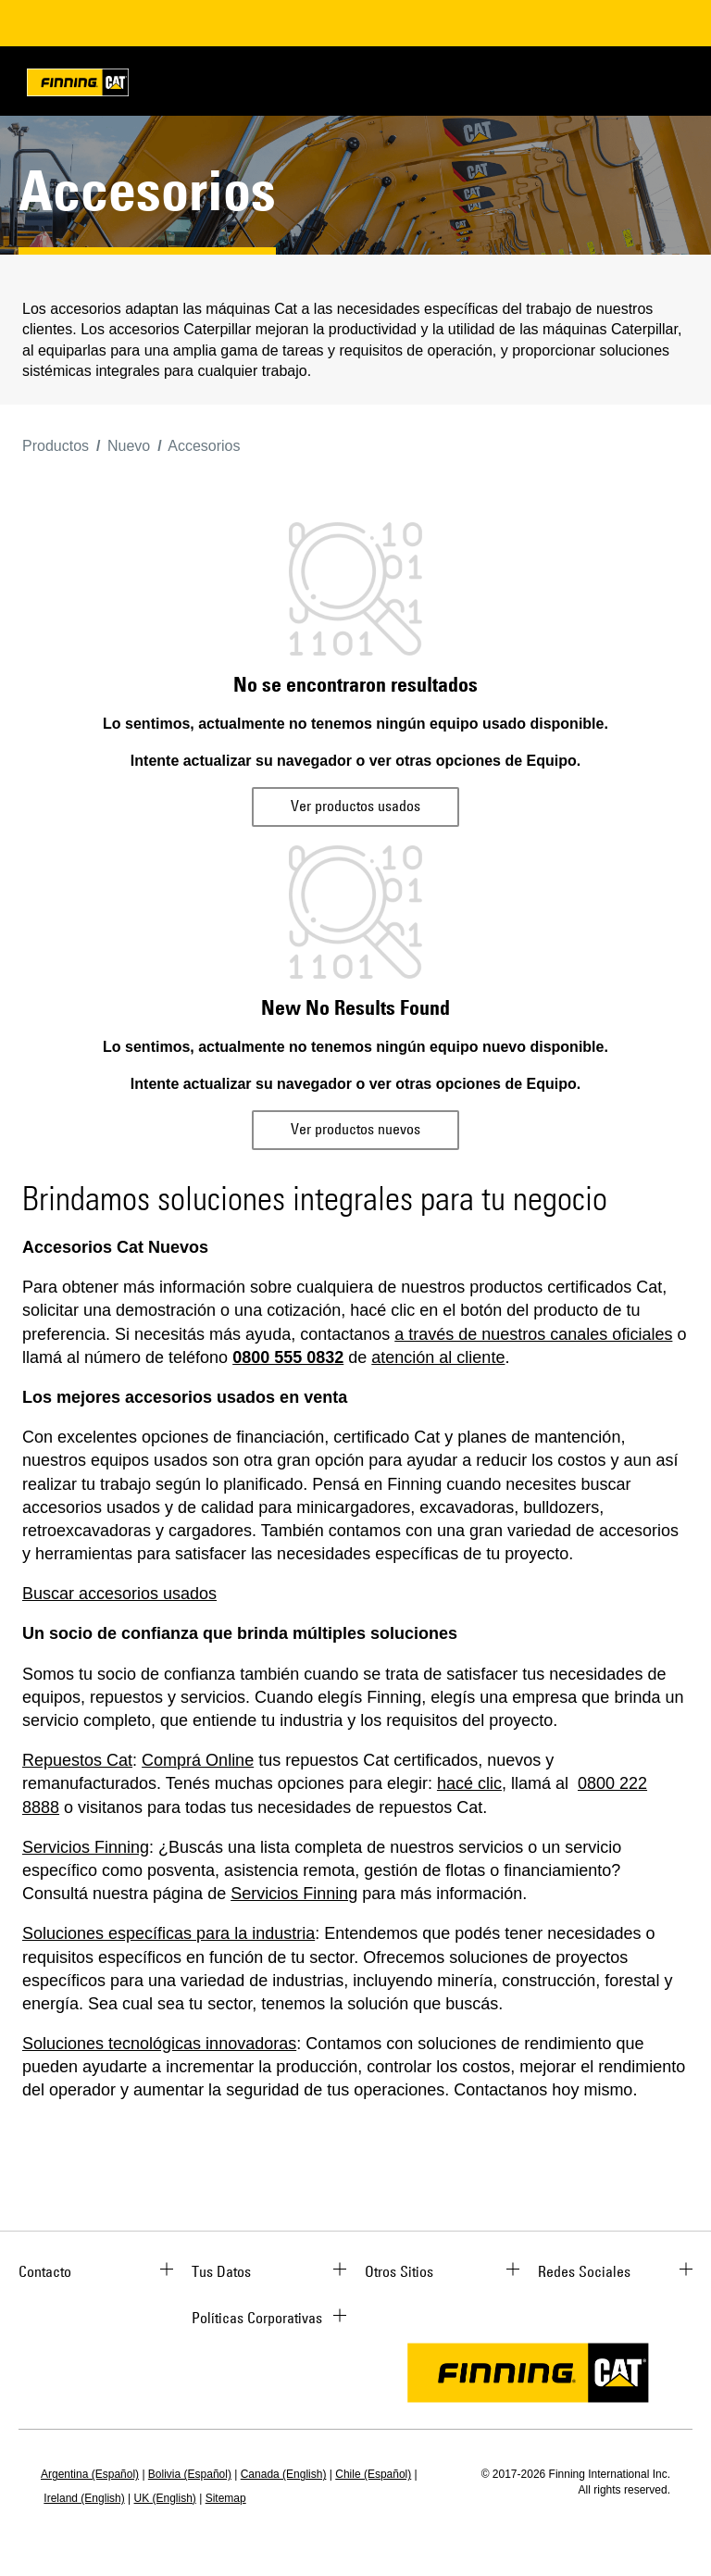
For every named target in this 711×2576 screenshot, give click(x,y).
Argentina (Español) (90, 2474)
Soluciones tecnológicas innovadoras (159, 2043)
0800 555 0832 (287, 1357)
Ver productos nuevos (355, 1128)
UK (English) (165, 2498)
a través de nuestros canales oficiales (533, 1334)
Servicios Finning (85, 1847)
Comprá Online (198, 1760)
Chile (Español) (373, 2474)
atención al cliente (438, 1357)
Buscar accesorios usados (119, 1593)
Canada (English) (284, 2474)
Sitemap (226, 2498)
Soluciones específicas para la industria (168, 1933)
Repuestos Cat (77, 1760)
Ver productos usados (355, 805)
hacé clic (469, 1783)
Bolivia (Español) (189, 2474)
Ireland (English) (84, 2498)
